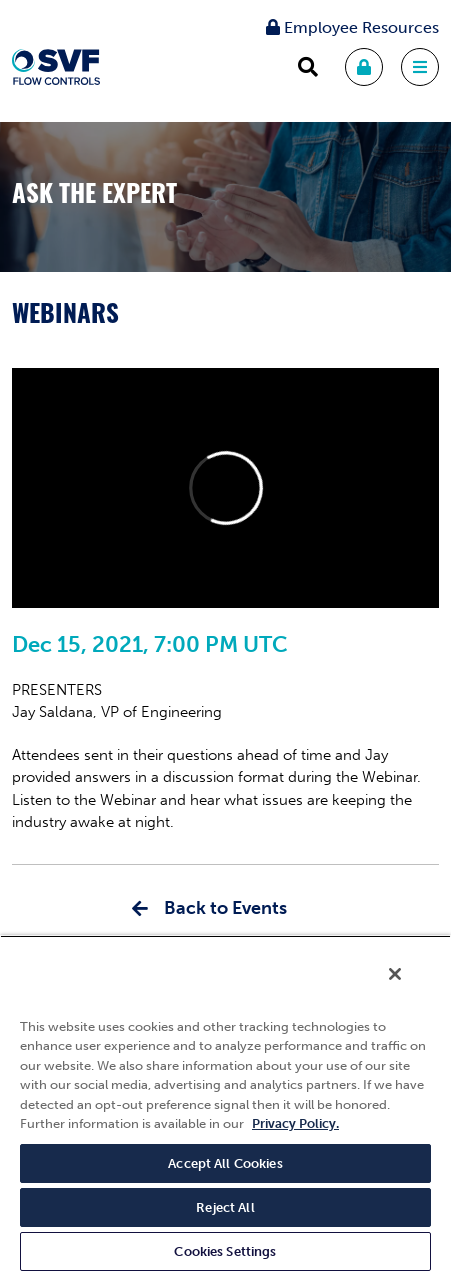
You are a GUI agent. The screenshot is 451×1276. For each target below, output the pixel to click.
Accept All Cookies (225, 1163)
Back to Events (225, 908)
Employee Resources (352, 27)
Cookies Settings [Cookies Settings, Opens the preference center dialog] (225, 1251)
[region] (225, 1105)
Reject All (225, 1207)
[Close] (395, 974)
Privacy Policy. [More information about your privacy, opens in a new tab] (295, 1123)
